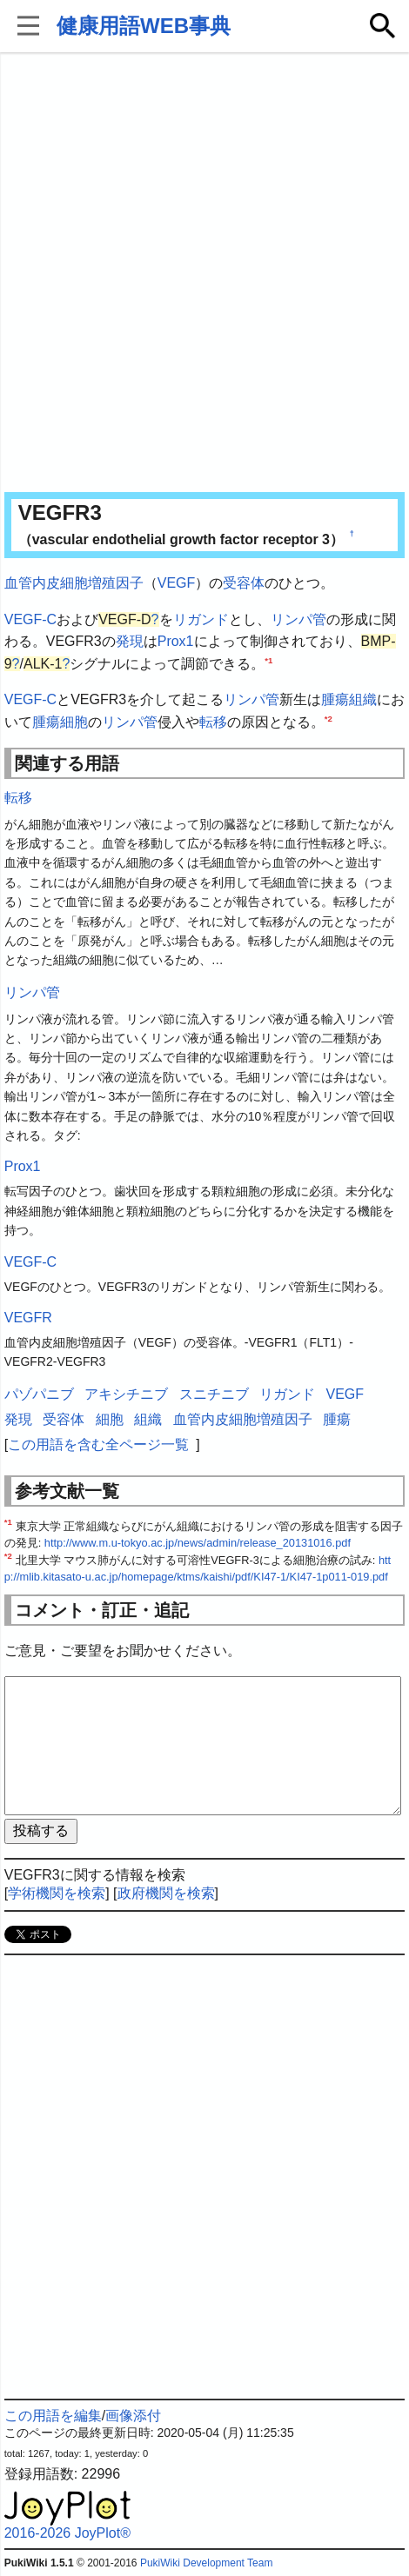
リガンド (201, 619)
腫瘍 (335, 699)
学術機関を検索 (56, 1893)
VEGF (177, 583)
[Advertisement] (204, 274)
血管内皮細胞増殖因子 (74, 583)
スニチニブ (214, 1394)
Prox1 (176, 641)
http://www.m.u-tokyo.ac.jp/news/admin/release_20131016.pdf (197, 1542)
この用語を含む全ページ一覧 (98, 1444)
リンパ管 (298, 619)
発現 (130, 641)
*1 (268, 659)
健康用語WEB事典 (144, 25)
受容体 (244, 583)
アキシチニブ (126, 1394)
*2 (328, 718)
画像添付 (133, 2415)
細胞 (74, 722)
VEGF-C (30, 619)
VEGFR (28, 1317)
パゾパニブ (39, 1394)
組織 (363, 699)
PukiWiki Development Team (206, 2563)
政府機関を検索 (166, 1893)
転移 (213, 722)
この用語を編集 (53, 2415)
